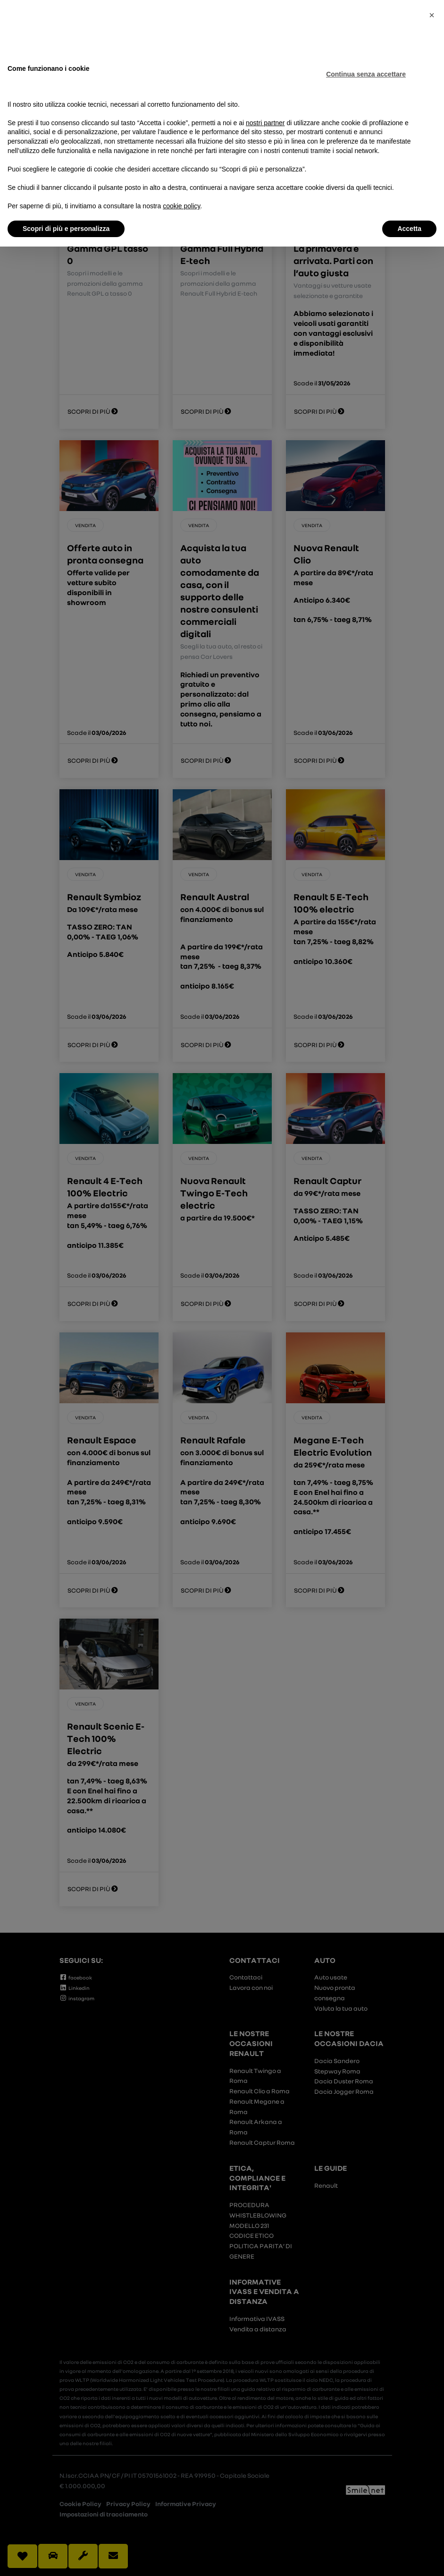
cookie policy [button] (181, 206)
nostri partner (265, 123)
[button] (431, 15)
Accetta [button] (409, 228)
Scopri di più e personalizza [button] (66, 228)
